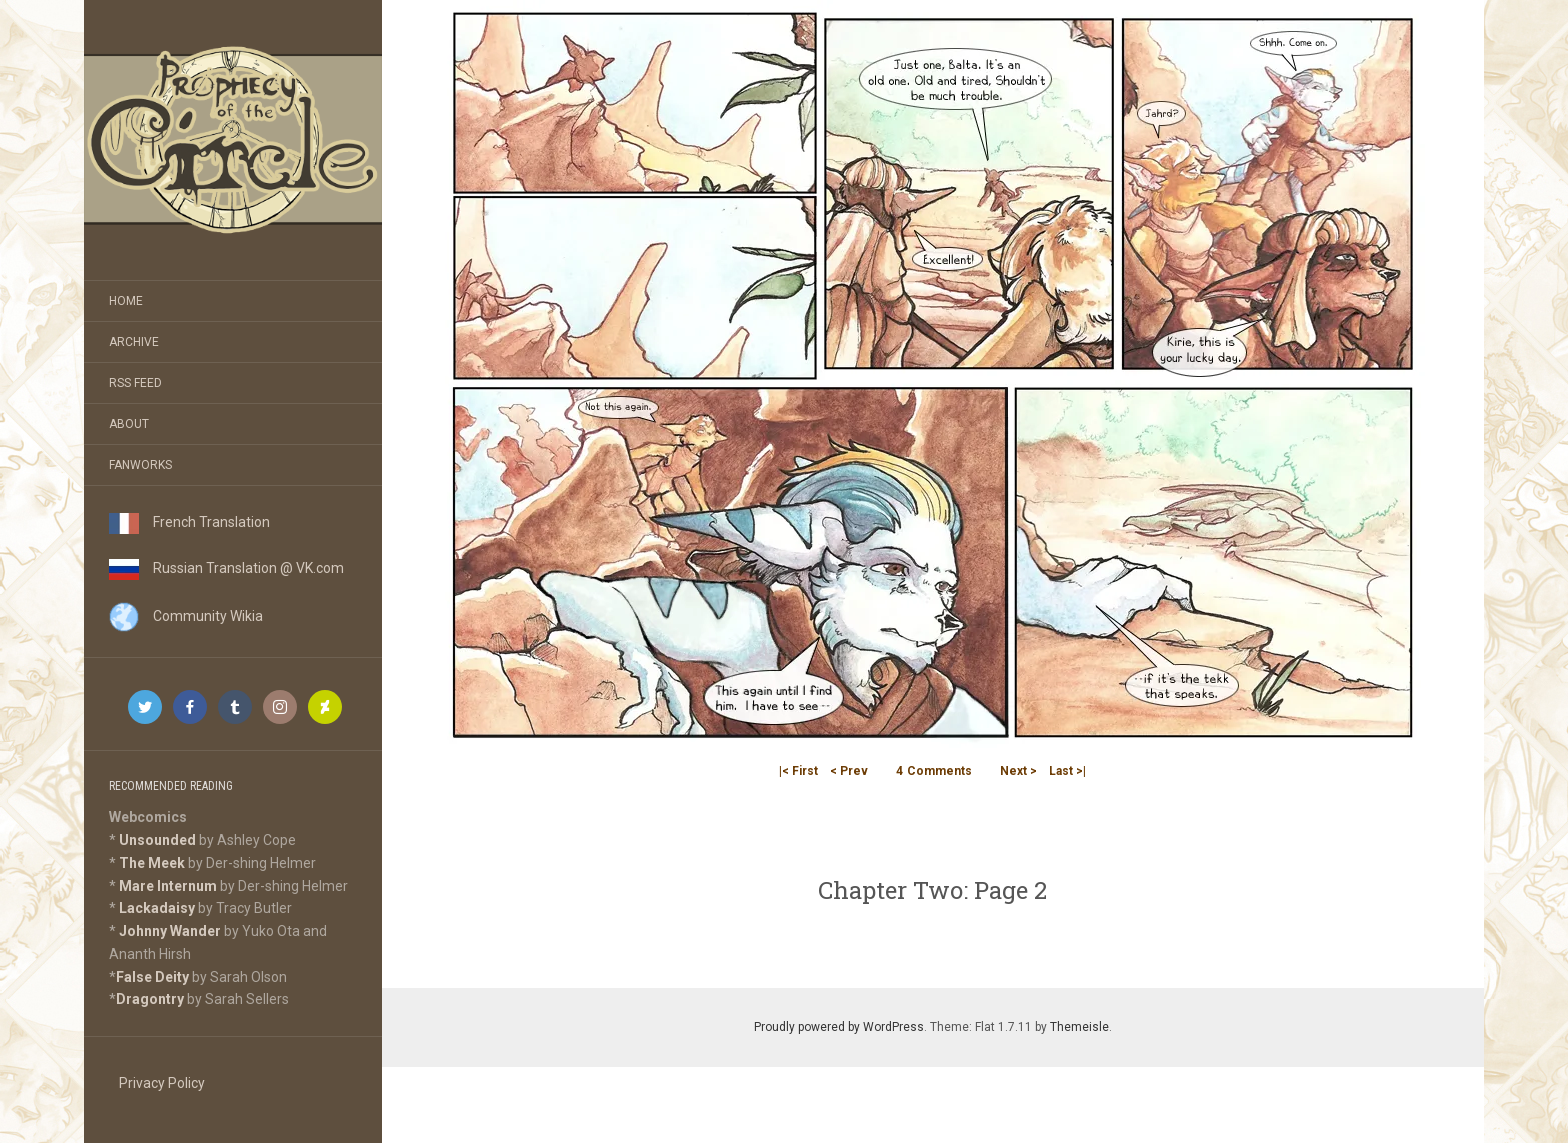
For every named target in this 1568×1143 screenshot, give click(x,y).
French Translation (189, 522)
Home (126, 301)
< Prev (849, 771)
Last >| (1067, 771)
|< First (798, 771)
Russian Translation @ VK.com (226, 568)
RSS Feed (135, 383)
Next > (1018, 771)
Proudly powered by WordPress (839, 1027)
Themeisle (1079, 1027)
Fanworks (140, 465)
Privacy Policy (162, 1083)
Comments (934, 771)
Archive (134, 342)
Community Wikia (186, 616)
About (129, 424)
